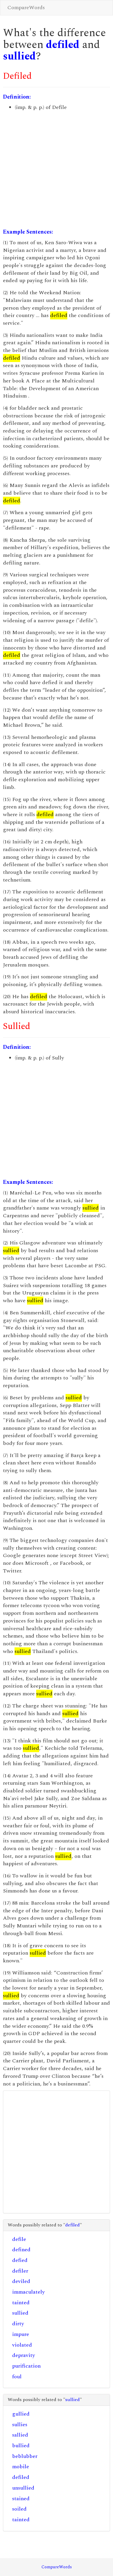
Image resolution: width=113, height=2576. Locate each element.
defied (20, 2260)
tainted (21, 2303)
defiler (20, 2271)
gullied (21, 2414)
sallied (20, 2435)
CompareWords (26, 8)
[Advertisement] (55, 169)
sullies (19, 2425)
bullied (21, 2446)
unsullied (23, 2488)
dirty (18, 2324)
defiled (62, 45)
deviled (21, 2281)
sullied (19, 56)
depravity (23, 2355)
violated (22, 2345)
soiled (19, 2509)
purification (26, 2366)
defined (21, 2250)
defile (19, 2239)
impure (20, 2334)
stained (21, 2499)
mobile (20, 2467)
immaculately (28, 2292)
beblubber (24, 2456)
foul (17, 2377)
